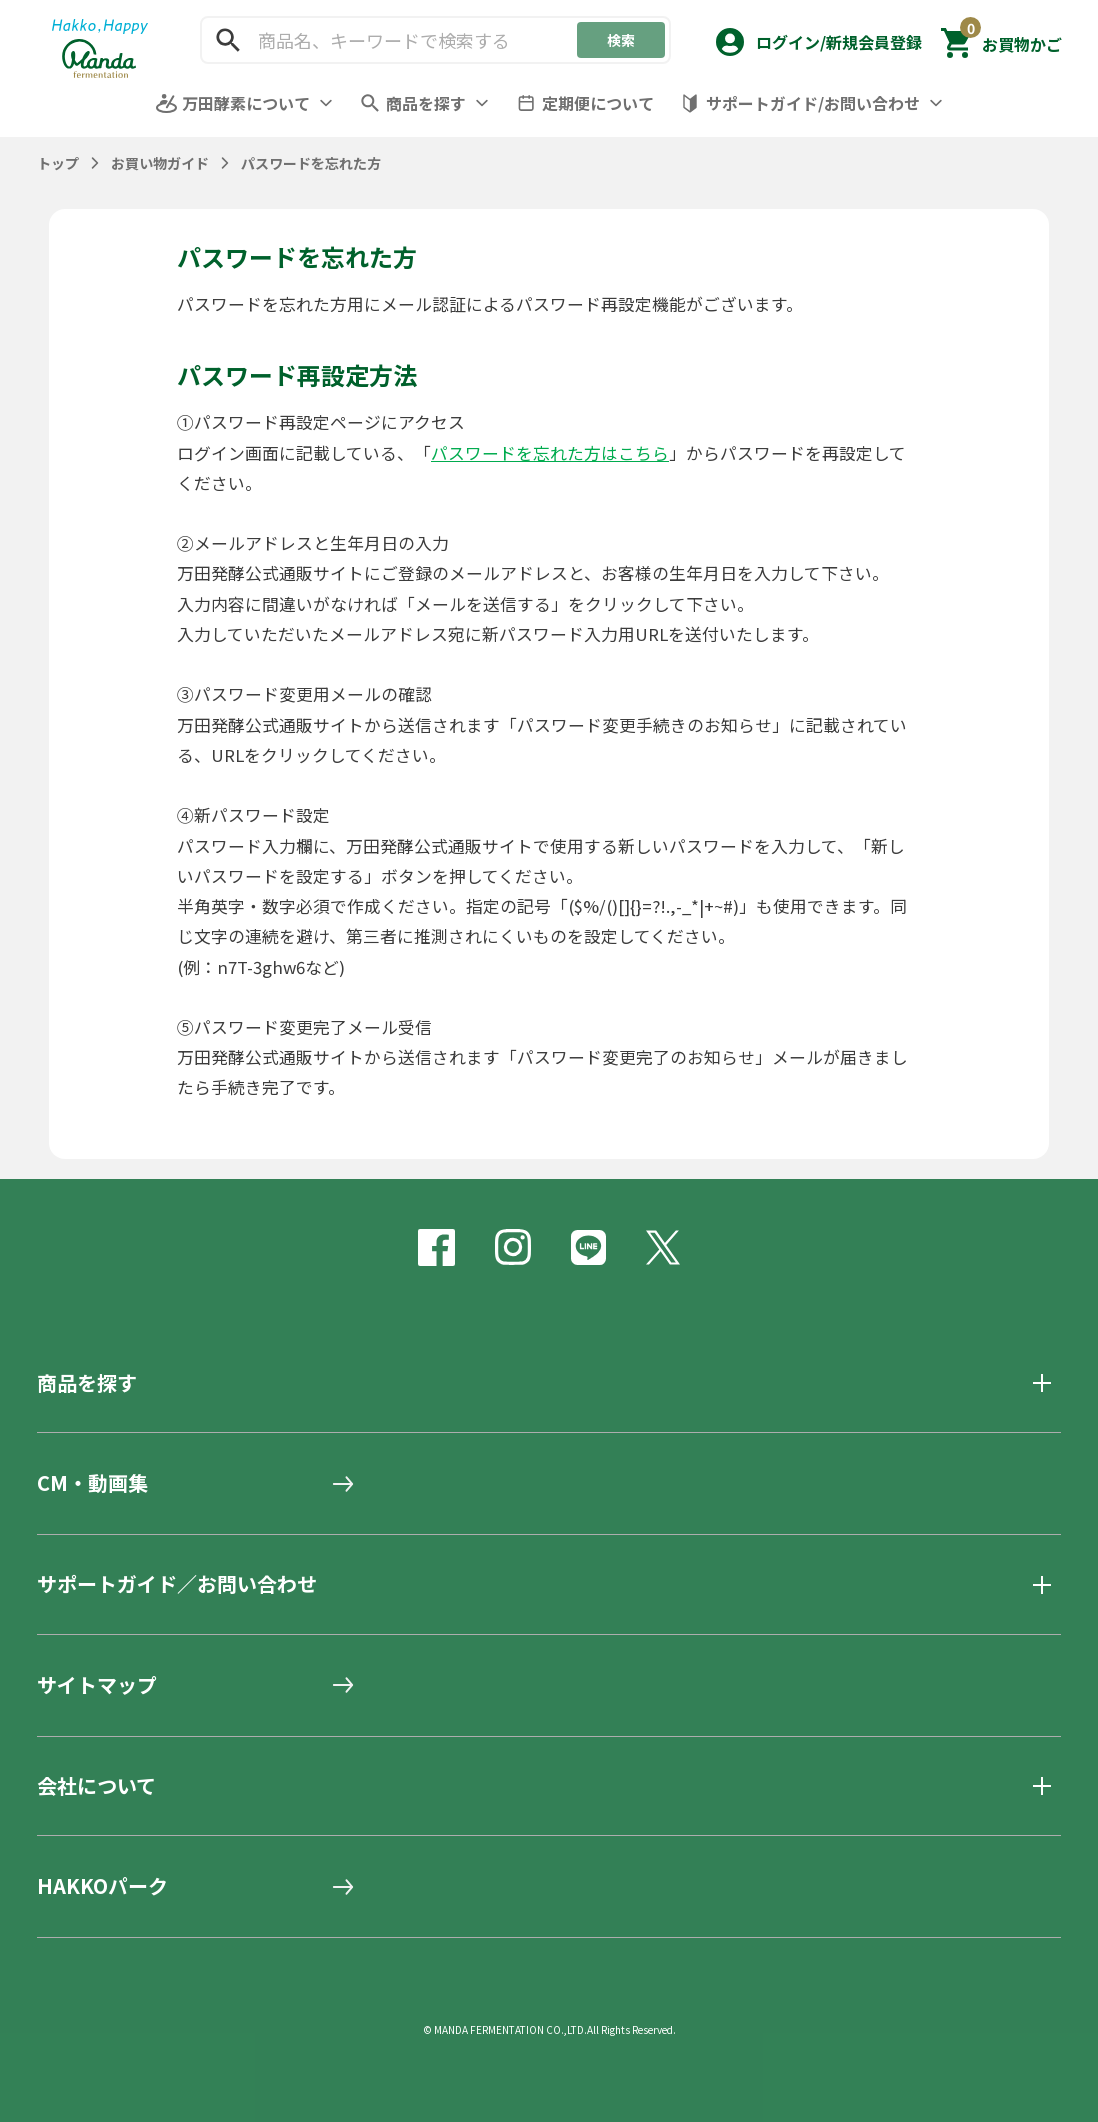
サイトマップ (97, 1685)
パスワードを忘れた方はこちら (550, 453)
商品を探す (426, 103)
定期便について (598, 103)
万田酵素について (246, 103)
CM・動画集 (92, 1483)
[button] (817, 37)
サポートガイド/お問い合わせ (813, 103)
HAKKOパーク (102, 1886)
